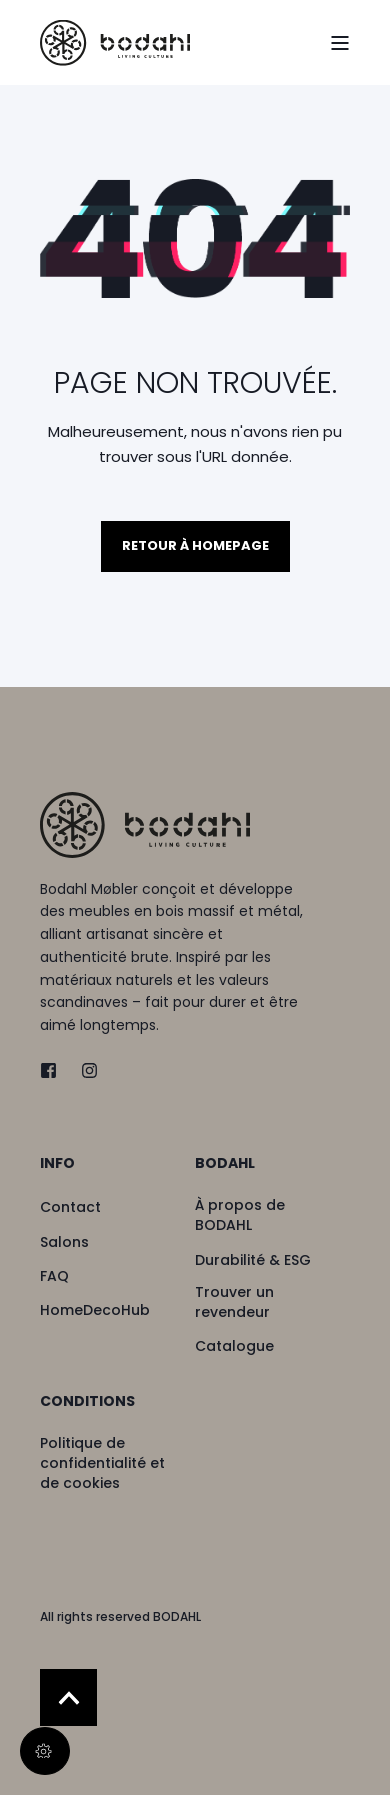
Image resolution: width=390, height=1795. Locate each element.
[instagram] (83, 1070)
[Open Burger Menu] (340, 43)
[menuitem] (112, 1173)
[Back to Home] (115, 42)
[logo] (145, 824)
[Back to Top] (68, 1697)
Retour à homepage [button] (195, 545)
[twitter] (54, 1070)
